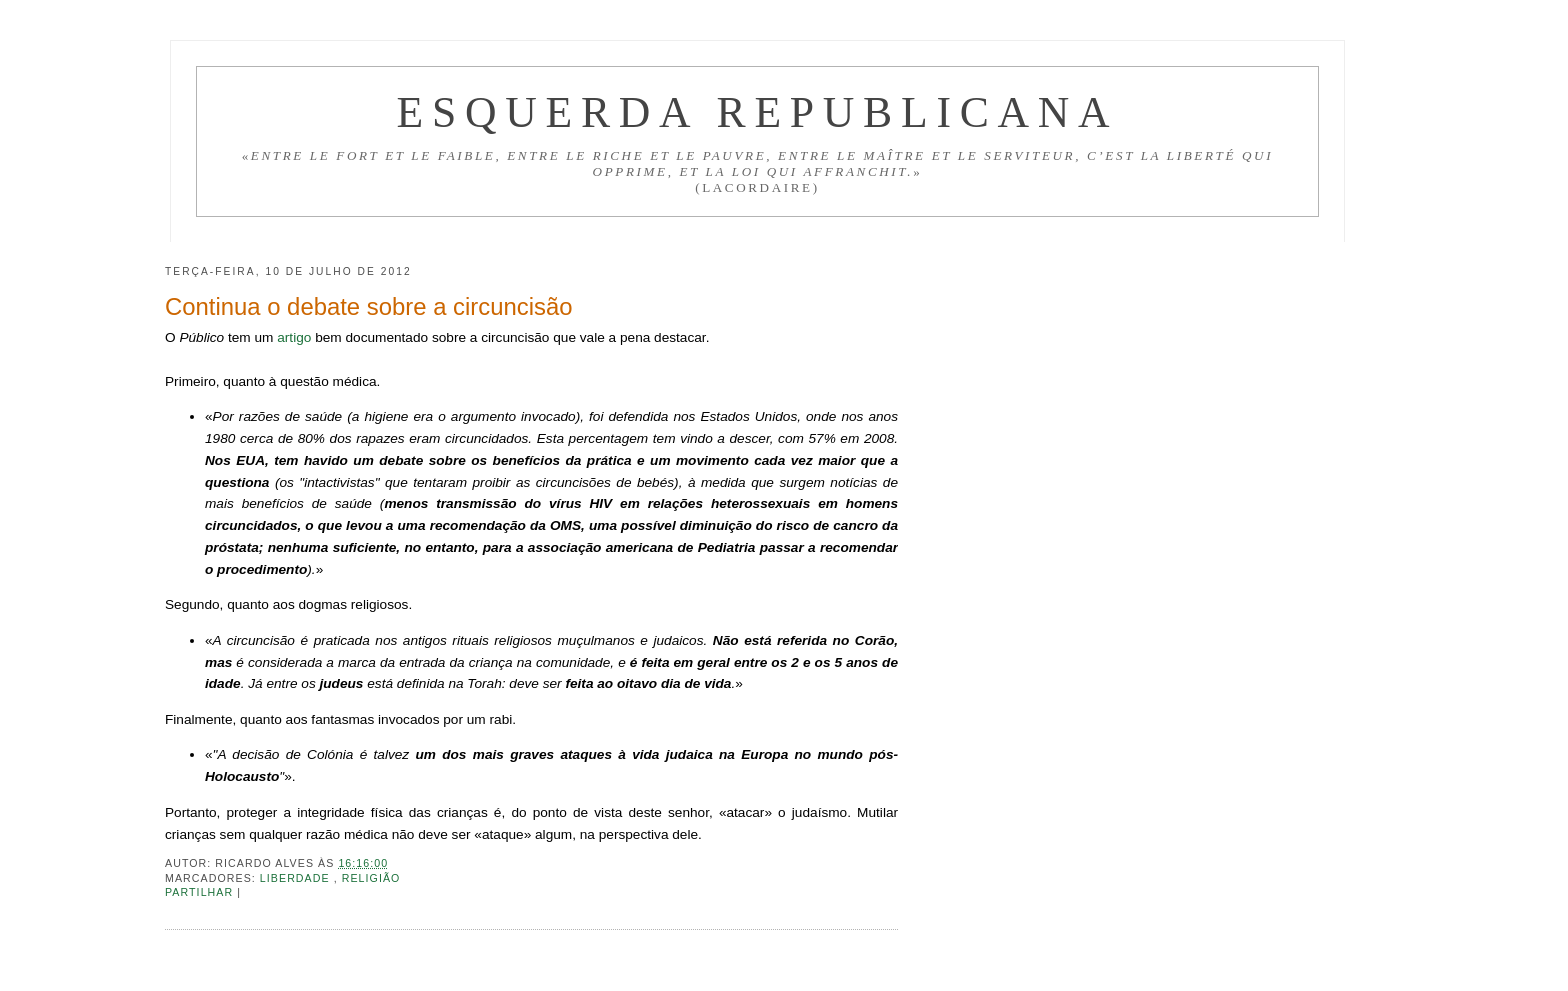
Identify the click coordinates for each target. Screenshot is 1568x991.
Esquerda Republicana (757, 112)
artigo (294, 337)
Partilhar (201, 892)
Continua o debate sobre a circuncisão (368, 306)
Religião (371, 878)
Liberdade (297, 878)
